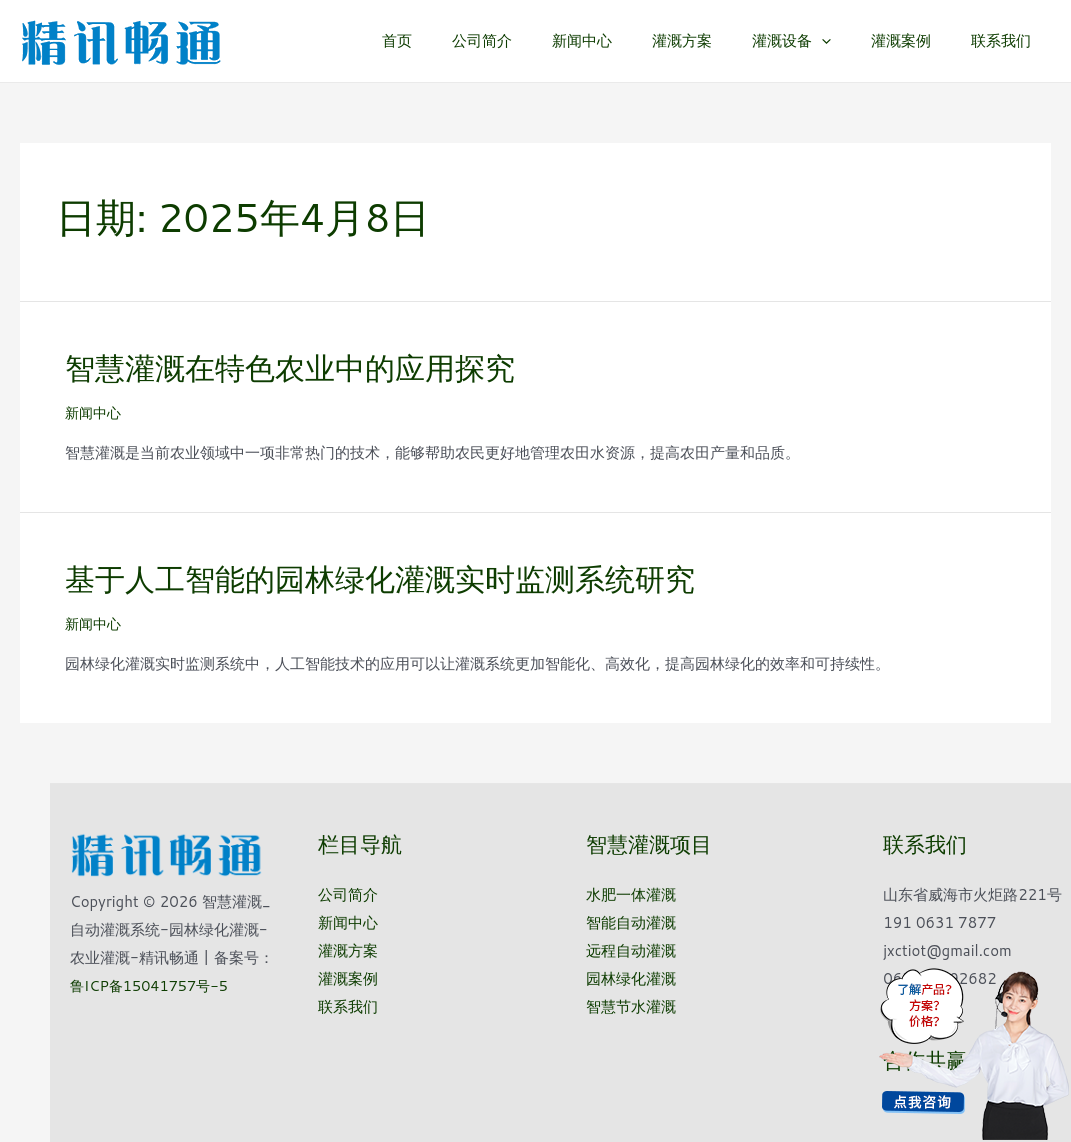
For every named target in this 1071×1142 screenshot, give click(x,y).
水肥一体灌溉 (631, 894)
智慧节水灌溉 (631, 1005)
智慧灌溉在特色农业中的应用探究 (290, 367)
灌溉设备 (816, 41)
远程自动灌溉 (631, 950)
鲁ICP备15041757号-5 (152, 984)
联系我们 (1006, 40)
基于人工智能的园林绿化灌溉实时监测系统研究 (380, 578)
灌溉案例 (916, 40)
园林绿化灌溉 (631, 977)
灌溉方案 (717, 40)
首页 (462, 40)
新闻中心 (627, 40)
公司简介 (537, 40)
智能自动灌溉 (631, 922)
